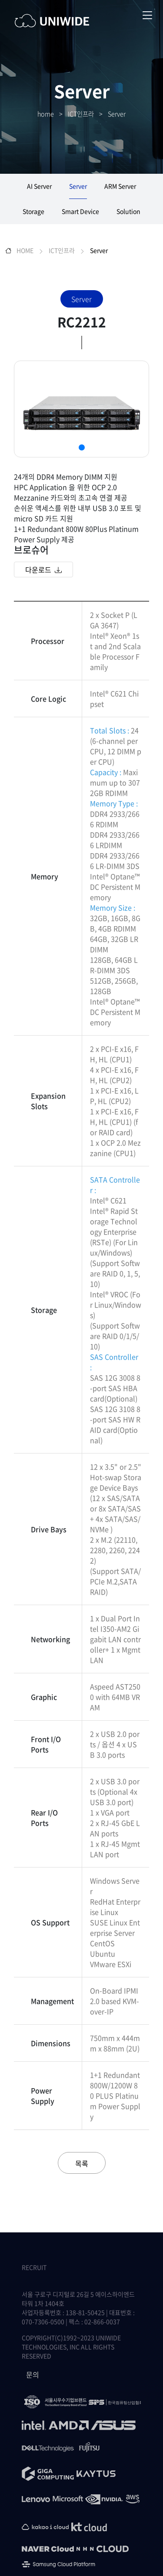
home (45, 114)
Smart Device (80, 211)
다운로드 (43, 569)
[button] (82, 447)
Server (117, 114)
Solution (128, 211)
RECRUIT (34, 2267)
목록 (81, 2163)
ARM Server (120, 186)
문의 (32, 2374)
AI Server (39, 186)
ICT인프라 (81, 114)
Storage (33, 211)
